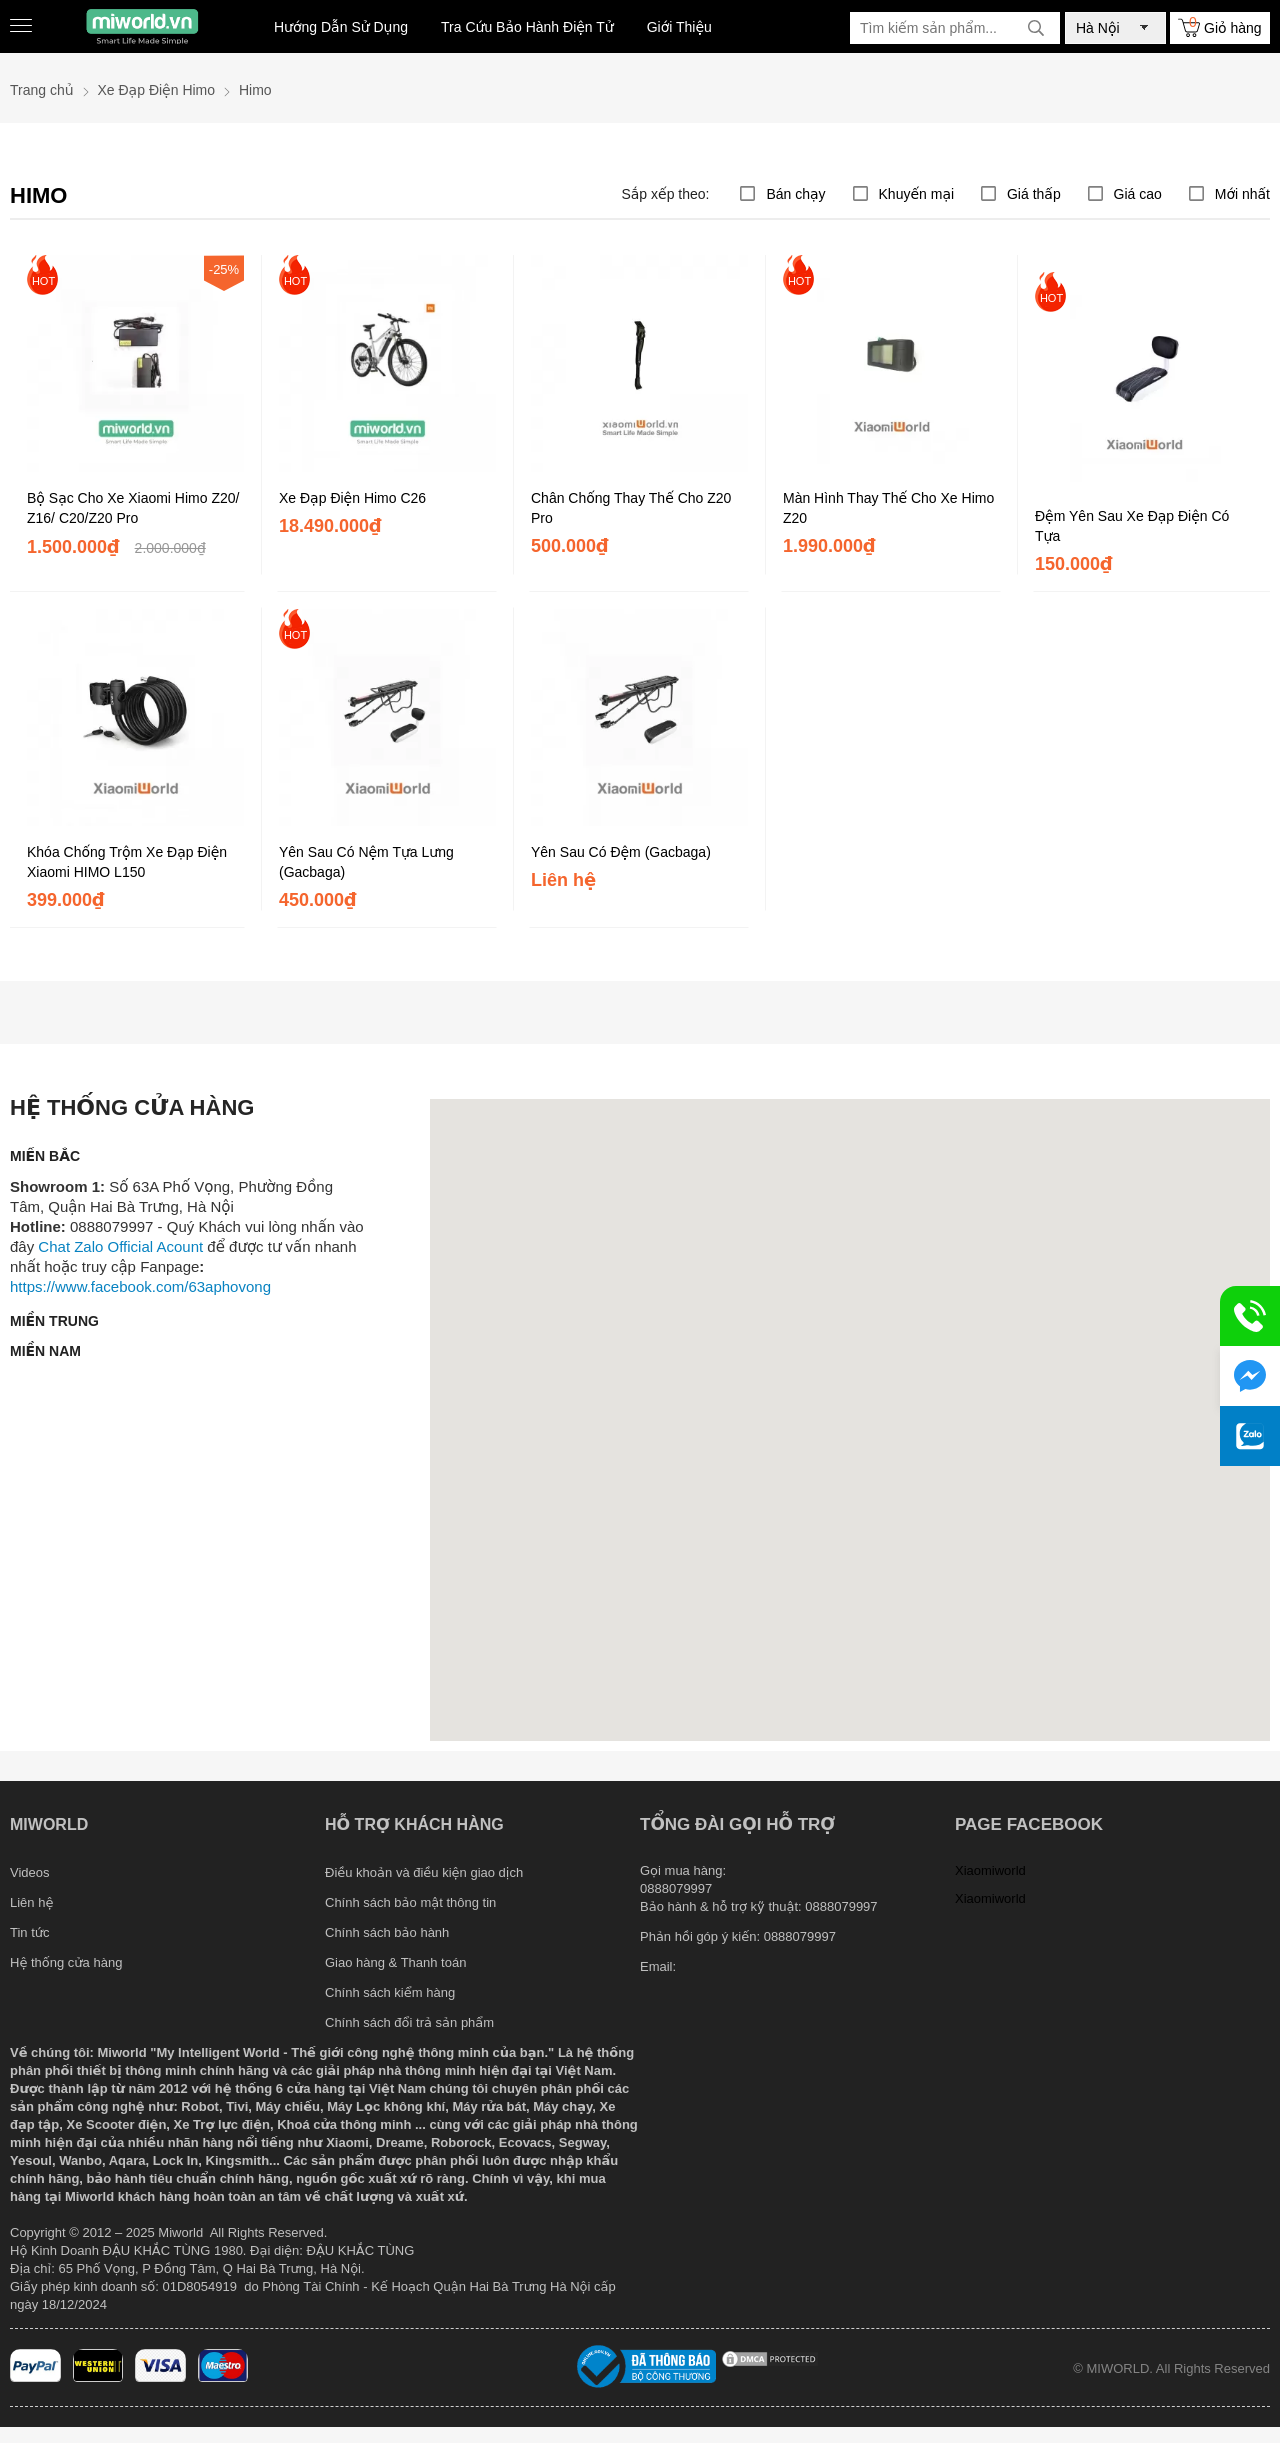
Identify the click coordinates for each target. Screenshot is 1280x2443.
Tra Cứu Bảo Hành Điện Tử (527, 27)
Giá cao (1138, 194)
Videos (30, 1872)
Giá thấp (1034, 194)
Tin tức (30, 1932)
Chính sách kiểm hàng (390, 1992)
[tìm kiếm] (1036, 28)
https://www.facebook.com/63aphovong (140, 1286)
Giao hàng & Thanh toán (395, 1962)
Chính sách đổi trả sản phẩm (409, 2022)
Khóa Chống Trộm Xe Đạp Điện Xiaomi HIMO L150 (127, 862)
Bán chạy (795, 194)
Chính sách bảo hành (387, 1932)
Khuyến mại (917, 194)
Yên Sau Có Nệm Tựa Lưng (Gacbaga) (366, 862)
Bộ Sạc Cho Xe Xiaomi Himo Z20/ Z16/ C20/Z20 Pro (133, 508)
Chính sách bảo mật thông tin (410, 1902)
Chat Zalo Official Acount (120, 1246)
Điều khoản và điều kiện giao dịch (424, 1872)
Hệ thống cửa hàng (66, 1962)
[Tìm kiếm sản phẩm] (955, 28)
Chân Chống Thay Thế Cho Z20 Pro (631, 508)
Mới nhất (1242, 194)
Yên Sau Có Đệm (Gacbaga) (621, 852)
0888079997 (800, 1936)
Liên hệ (31, 1902)
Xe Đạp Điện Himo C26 (352, 498)
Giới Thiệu (679, 27)
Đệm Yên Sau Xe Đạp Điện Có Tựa (1132, 526)
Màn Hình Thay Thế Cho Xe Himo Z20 (888, 508)
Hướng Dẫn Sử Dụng (341, 27)
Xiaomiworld (990, 1870)
